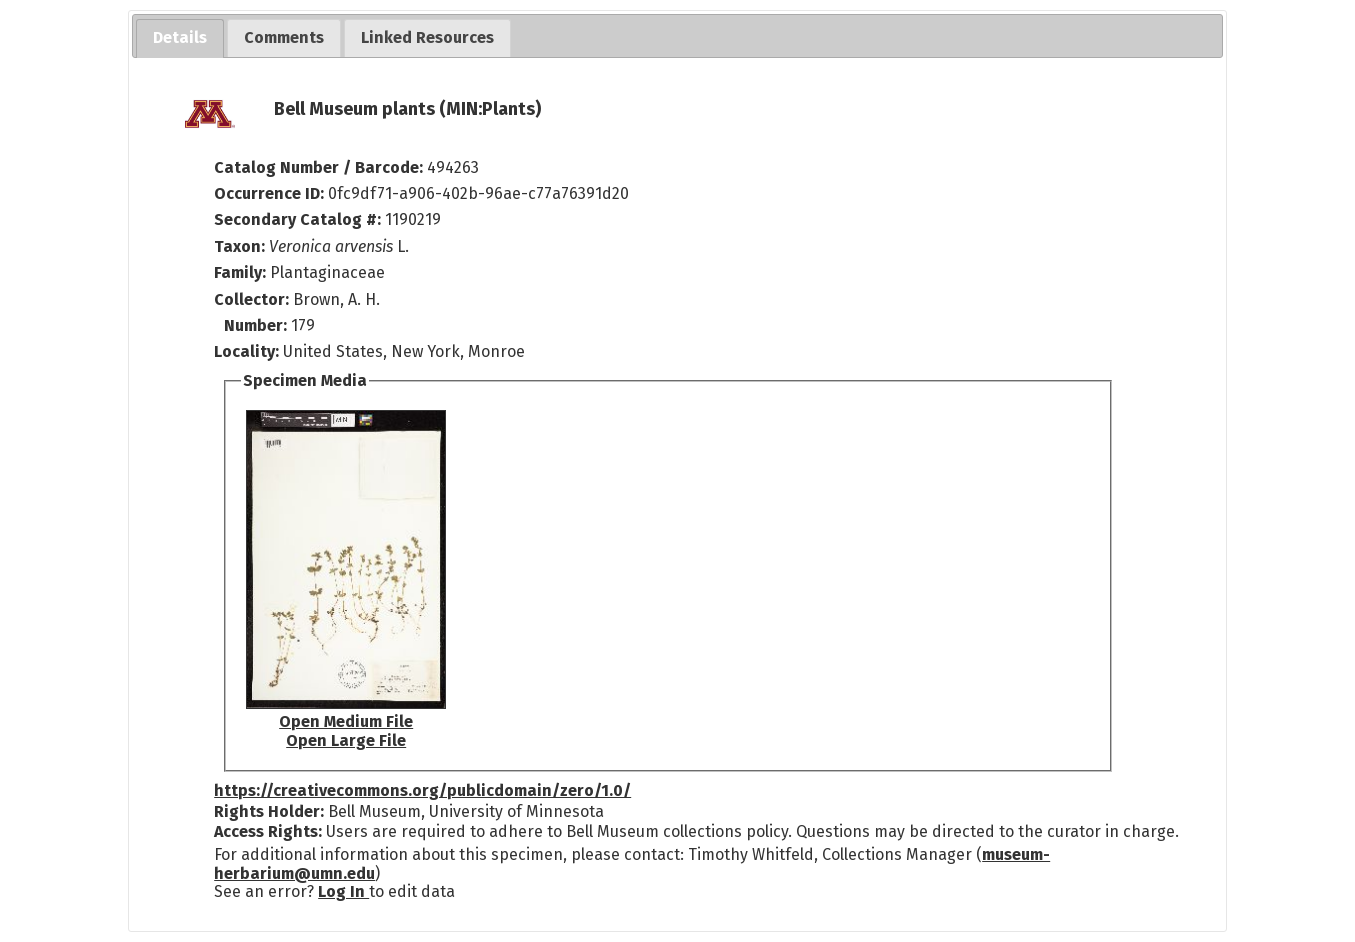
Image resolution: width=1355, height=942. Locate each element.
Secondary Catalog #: (297, 219)
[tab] (180, 38)
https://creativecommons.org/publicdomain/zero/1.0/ (422, 790)
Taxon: (239, 246)
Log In (343, 891)
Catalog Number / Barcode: (320, 167)
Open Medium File (346, 721)
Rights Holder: (269, 811)
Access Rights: (268, 831)
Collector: (253, 299)
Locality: (246, 351)
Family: (240, 272)
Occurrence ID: (271, 193)
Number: (257, 325)
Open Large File (346, 740)
